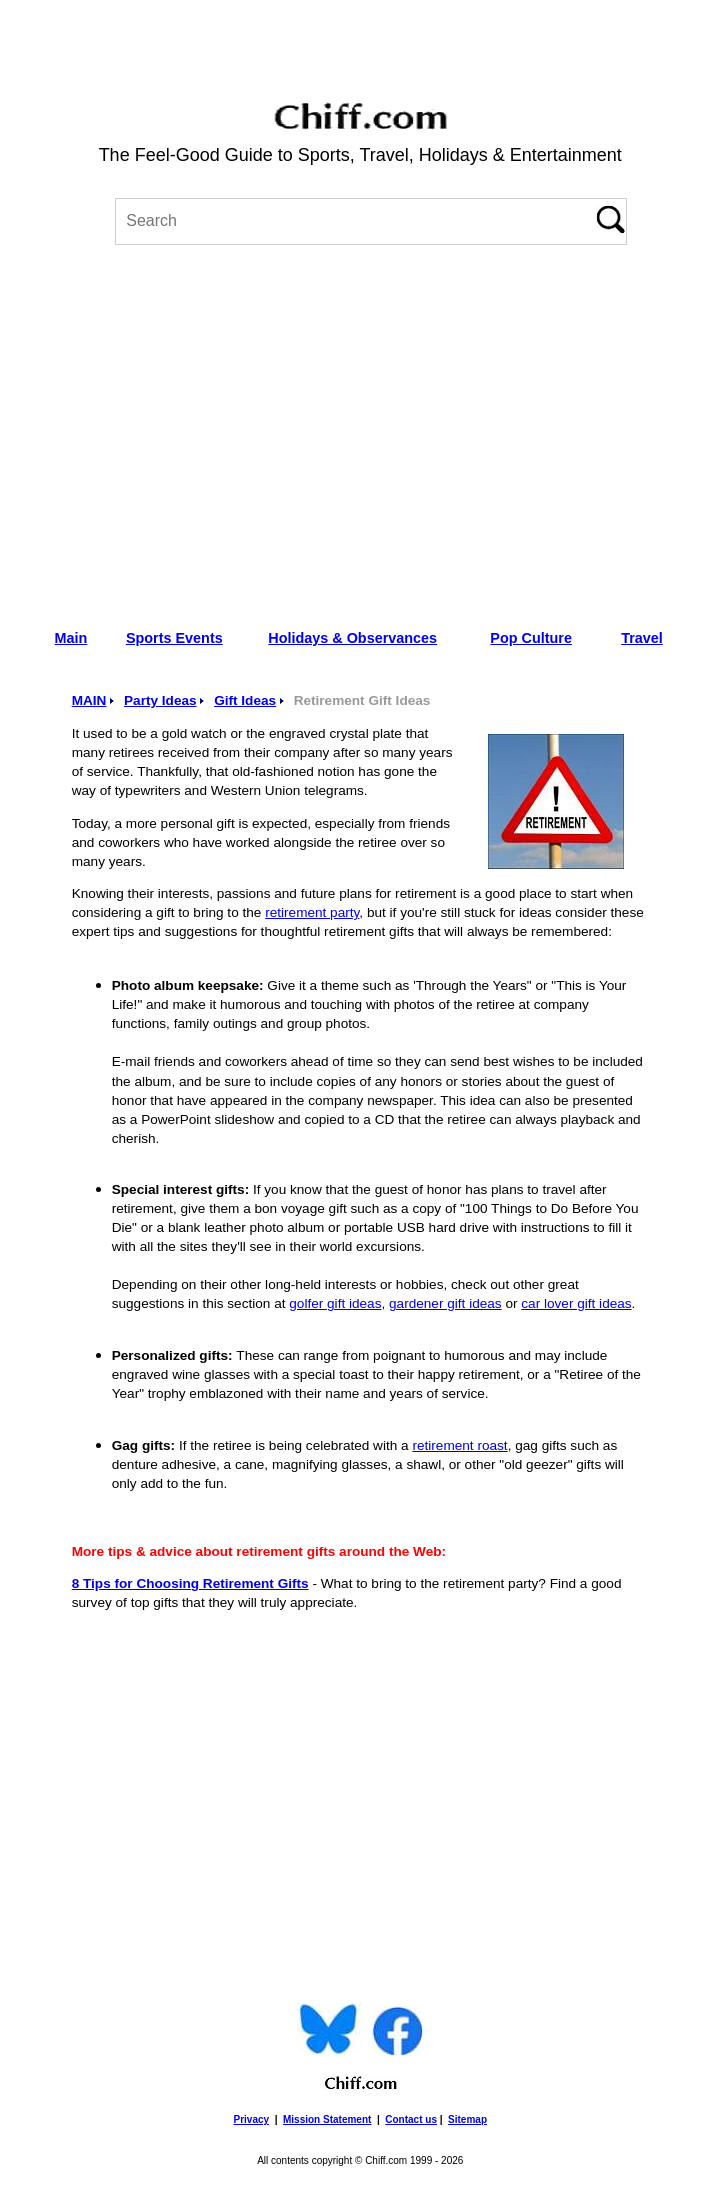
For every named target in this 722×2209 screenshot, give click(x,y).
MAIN (89, 700)
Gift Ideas (245, 700)
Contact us (411, 2119)
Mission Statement (327, 2119)
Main (71, 638)
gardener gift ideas (445, 1303)
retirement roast (459, 1445)
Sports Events (174, 638)
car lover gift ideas (576, 1303)
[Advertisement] (360, 430)
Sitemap (467, 2119)
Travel (642, 638)
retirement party (312, 912)
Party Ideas (160, 700)
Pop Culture (531, 638)
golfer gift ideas (335, 1303)
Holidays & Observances (352, 638)
